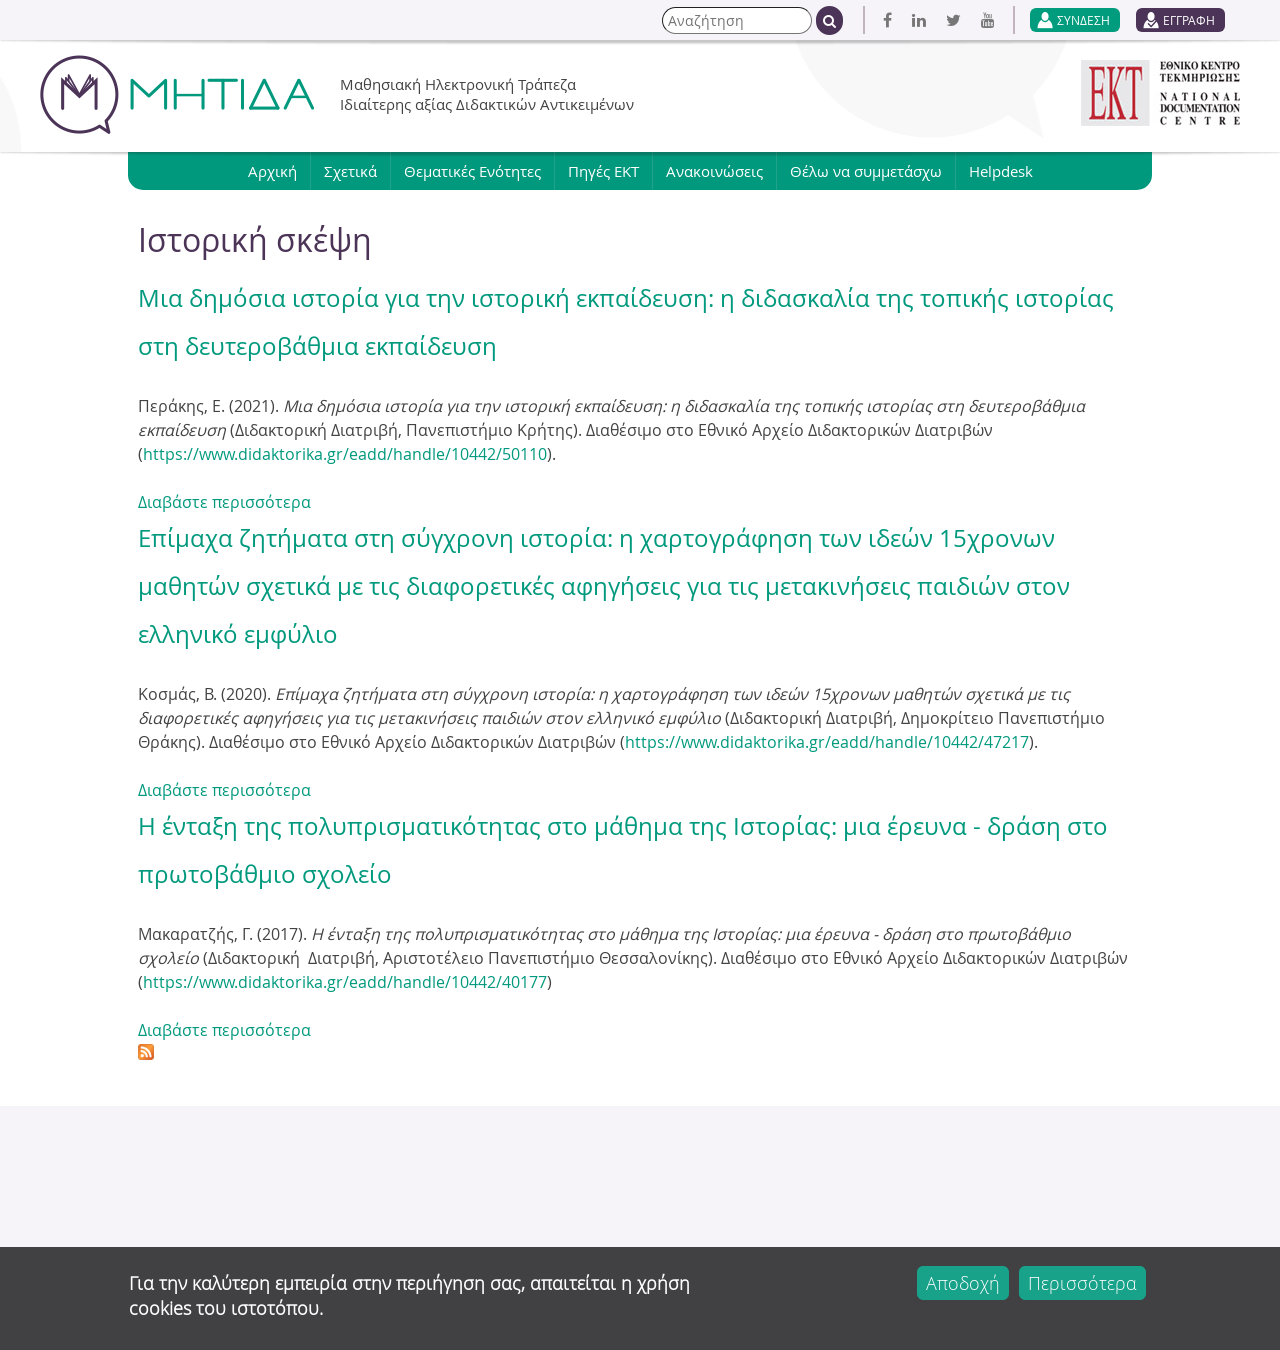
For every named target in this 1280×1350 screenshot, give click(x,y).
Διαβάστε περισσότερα (224, 502)
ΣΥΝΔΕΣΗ (1083, 20)
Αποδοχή (963, 1283)
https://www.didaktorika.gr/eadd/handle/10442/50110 (345, 454)
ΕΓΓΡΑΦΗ (1189, 20)
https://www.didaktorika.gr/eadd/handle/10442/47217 (827, 742)
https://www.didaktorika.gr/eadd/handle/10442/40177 (345, 982)
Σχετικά (350, 171)
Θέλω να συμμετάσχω (866, 171)
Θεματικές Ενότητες (472, 171)
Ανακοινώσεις (714, 171)
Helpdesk (1001, 171)
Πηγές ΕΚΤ (603, 171)
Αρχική (272, 171)
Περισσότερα (1082, 1283)
